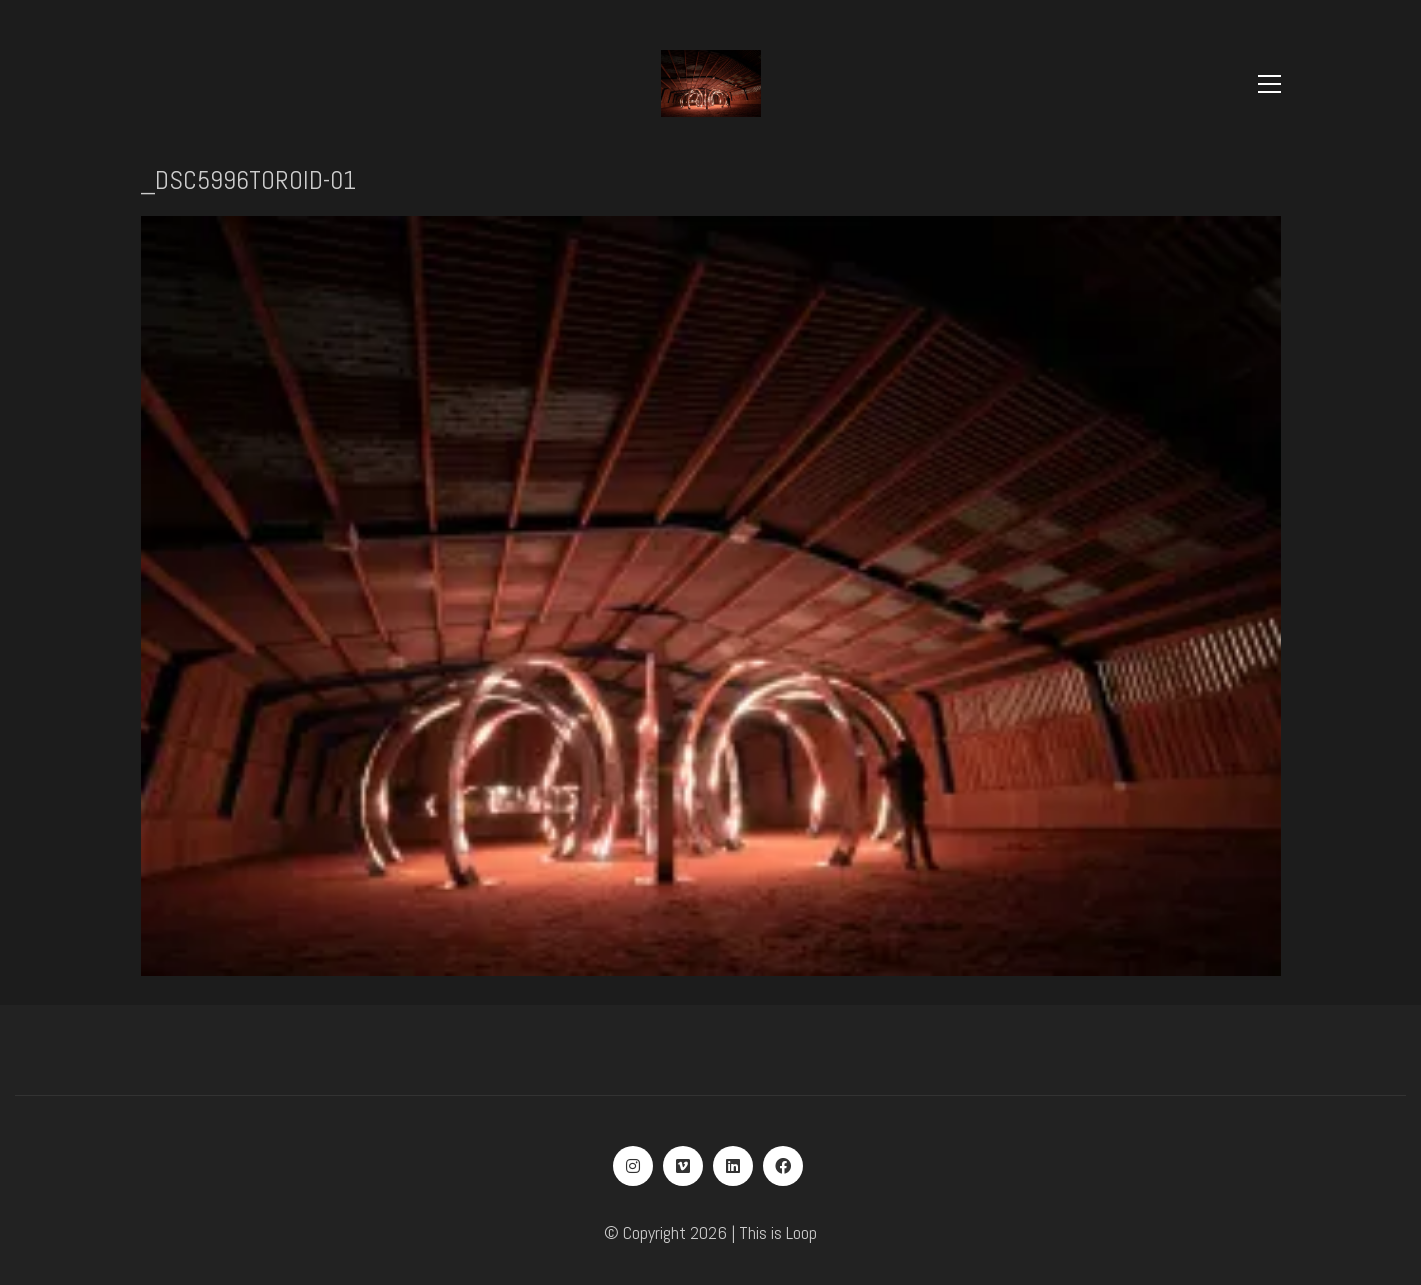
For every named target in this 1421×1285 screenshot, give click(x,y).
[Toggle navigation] (1269, 84)
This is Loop (778, 1232)
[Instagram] (633, 1166)
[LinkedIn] (733, 1166)
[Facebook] (783, 1166)
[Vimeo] (683, 1166)
